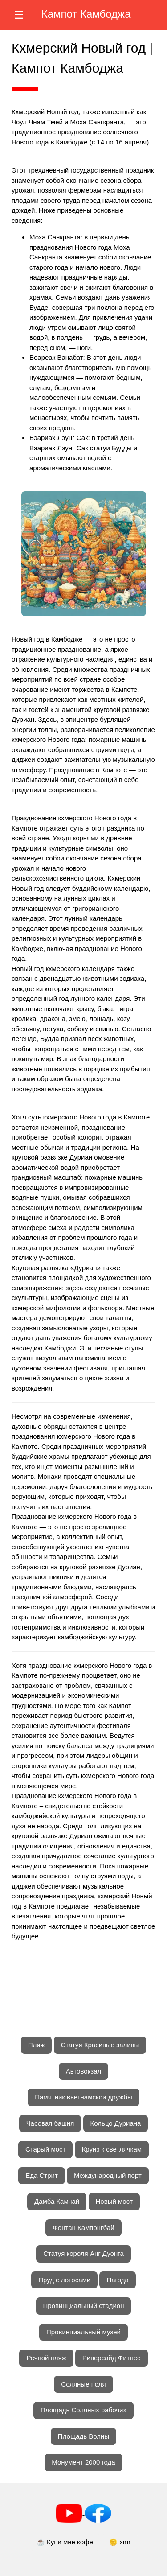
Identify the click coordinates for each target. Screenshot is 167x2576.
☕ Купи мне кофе (65, 2542)
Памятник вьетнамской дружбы (83, 2097)
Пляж (36, 2045)
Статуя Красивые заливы (100, 2045)
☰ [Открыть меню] (19, 15)
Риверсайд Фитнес (111, 2358)
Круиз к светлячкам (112, 2149)
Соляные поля (83, 2384)
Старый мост (45, 2149)
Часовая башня (50, 2123)
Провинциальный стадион (83, 2305)
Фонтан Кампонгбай (83, 2227)
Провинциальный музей (83, 2332)
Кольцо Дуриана (115, 2123)
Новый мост (114, 2201)
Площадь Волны (83, 2436)
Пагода (117, 2280)
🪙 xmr (119, 2542)
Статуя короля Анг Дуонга (83, 2253)
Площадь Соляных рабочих (83, 2410)
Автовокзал (84, 2071)
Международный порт (108, 2175)
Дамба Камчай (56, 2201)
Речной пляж (46, 2358)
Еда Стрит (41, 2175)
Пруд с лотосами (64, 2280)
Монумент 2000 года (83, 2462)
